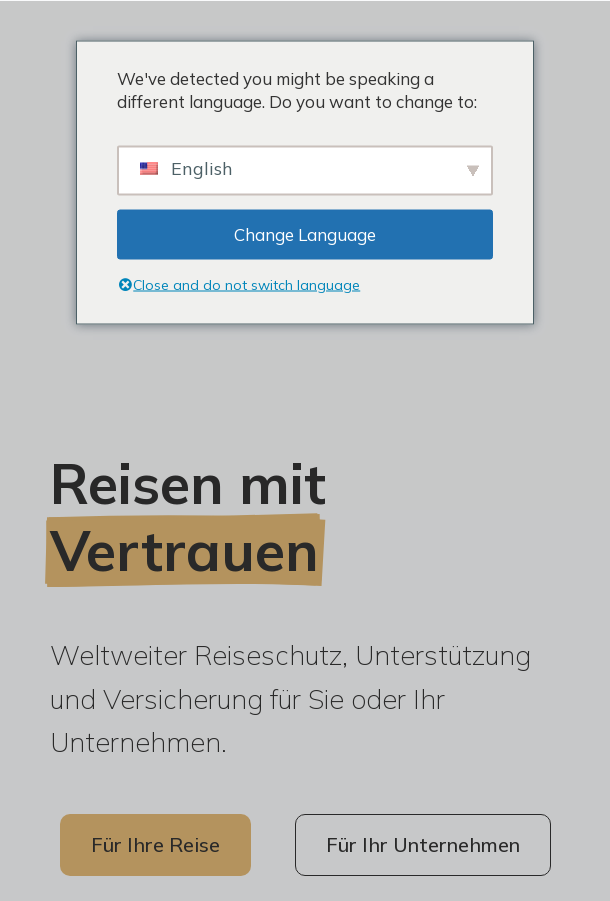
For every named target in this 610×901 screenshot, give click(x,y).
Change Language (305, 234)
